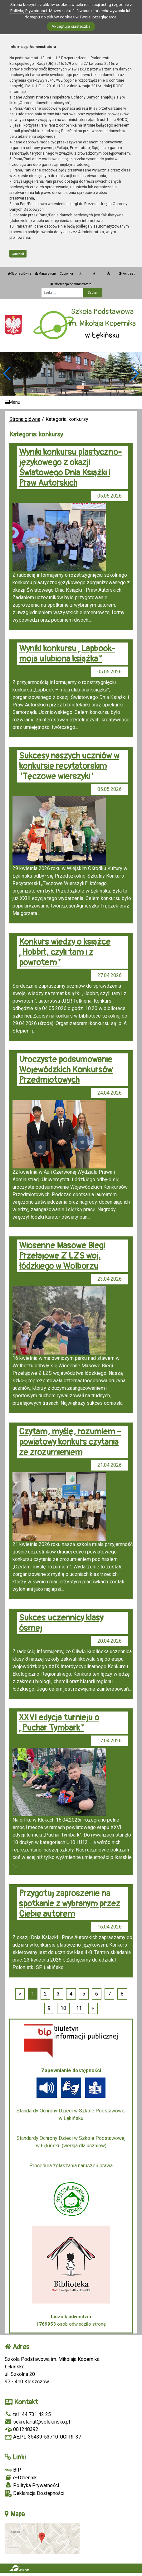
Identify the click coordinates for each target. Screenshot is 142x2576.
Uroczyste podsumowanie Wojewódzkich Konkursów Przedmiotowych (66, 1070)
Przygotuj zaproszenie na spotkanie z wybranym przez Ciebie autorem (69, 1903)
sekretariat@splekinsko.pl (37, 2422)
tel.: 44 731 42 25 (28, 2414)
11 (79, 2008)
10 (63, 2008)
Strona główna (20, 273)
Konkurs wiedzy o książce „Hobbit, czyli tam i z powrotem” (64, 952)
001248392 (21, 2429)
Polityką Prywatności (28, 10)
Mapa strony (45, 273)
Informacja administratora (71, 284)
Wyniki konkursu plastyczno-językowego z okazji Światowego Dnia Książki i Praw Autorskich (70, 468)
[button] (134, 373)
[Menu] (71, 403)
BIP (13, 2470)
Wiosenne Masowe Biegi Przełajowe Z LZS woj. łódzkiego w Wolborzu (62, 1256)
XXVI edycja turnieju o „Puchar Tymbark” (59, 1722)
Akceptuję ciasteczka (71, 26)
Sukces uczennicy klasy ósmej (61, 1623)
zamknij (18, 253)
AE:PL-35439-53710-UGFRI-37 (43, 2437)
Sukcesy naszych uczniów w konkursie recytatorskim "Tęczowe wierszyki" (69, 766)
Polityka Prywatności (32, 2485)
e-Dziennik (21, 2477)
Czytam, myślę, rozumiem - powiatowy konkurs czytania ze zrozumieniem (70, 1442)
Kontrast (127, 273)
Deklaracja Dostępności (34, 2493)
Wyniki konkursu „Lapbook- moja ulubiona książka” (67, 653)
